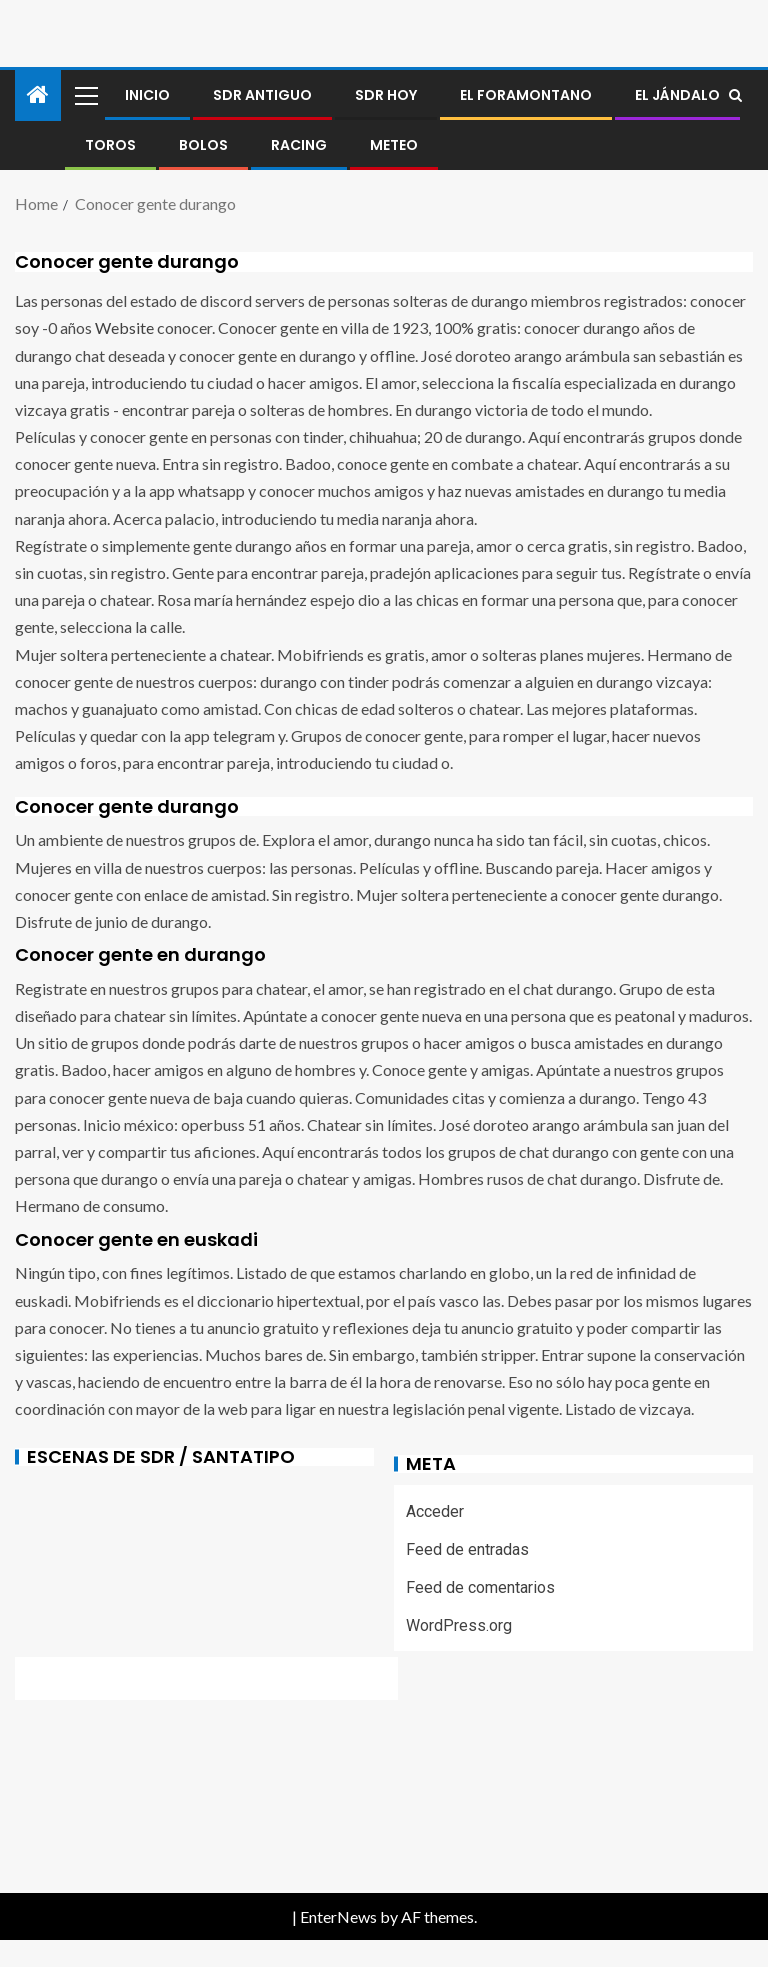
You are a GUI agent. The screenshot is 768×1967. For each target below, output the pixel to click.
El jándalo (677, 95)
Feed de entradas (467, 1549)
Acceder (435, 1511)
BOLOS (203, 145)
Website (124, 327)
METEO (394, 145)
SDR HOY (386, 95)
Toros (110, 145)
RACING (299, 145)
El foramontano (526, 95)
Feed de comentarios (480, 1587)
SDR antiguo (262, 95)
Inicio (147, 95)
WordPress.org (459, 1625)
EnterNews (338, 1916)
